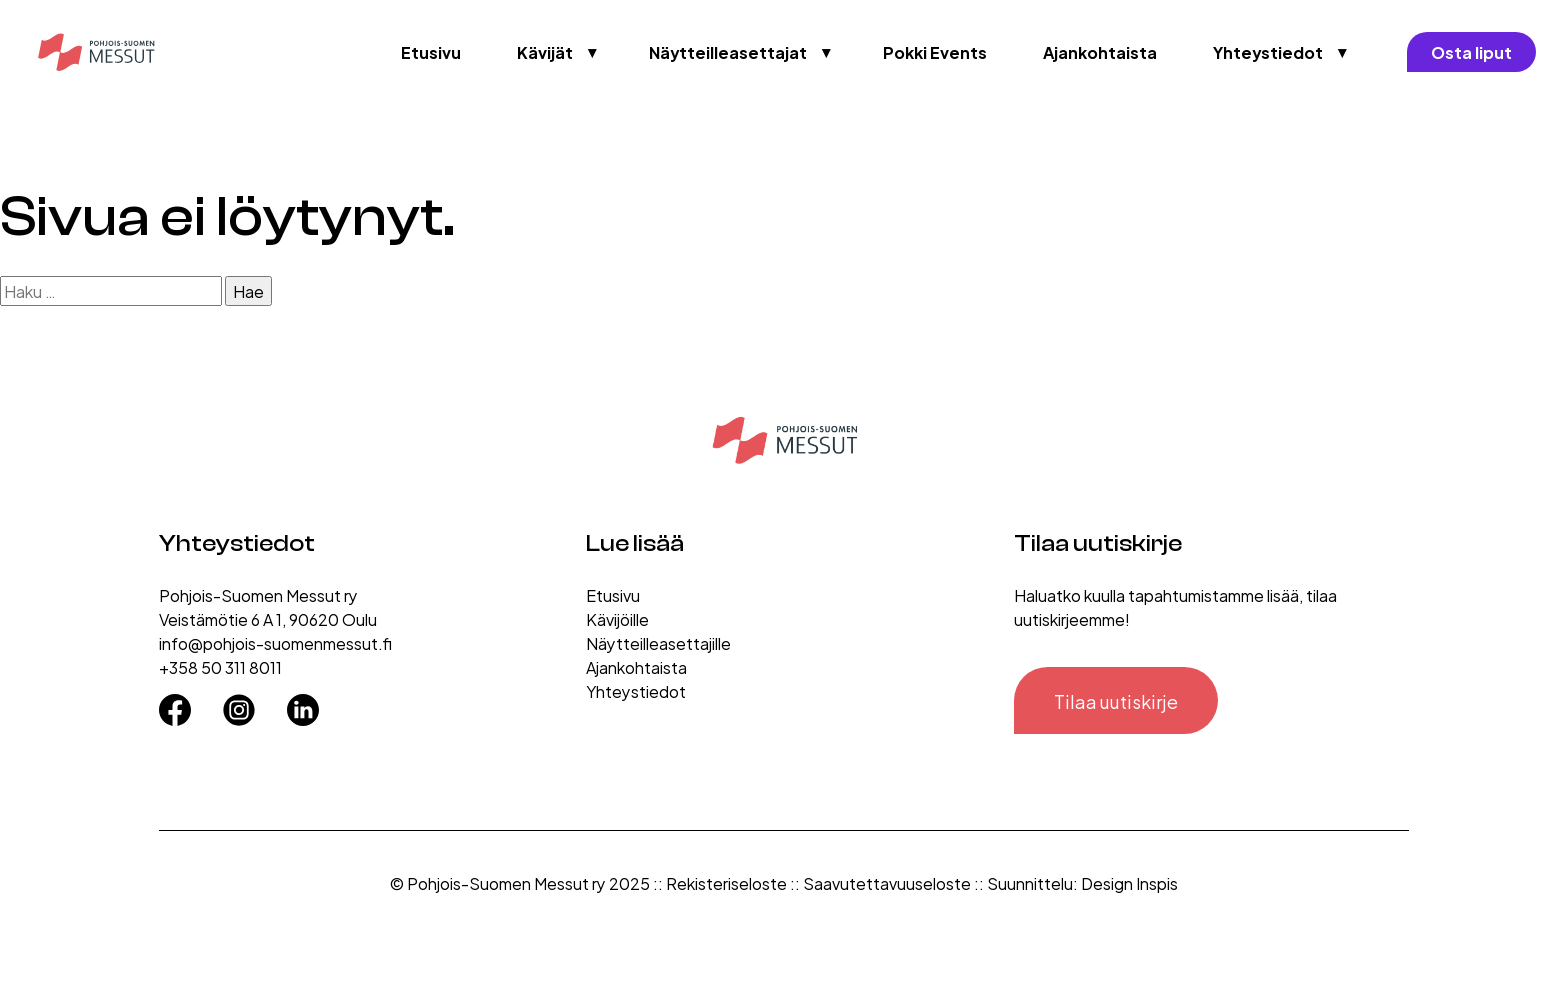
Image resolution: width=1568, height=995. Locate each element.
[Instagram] (239, 703)
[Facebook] (175, 703)
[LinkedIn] (303, 703)
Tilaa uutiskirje (1116, 700)
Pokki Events (935, 51)
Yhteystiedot (1268, 51)
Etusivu (431, 51)
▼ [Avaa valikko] (593, 52)
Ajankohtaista (1100, 51)
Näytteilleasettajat (728, 51)
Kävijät (545, 51)
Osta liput (1471, 51)
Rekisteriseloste (726, 882)
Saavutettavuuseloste (887, 882)
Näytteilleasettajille (658, 642)
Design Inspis (1129, 882)
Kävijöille (617, 618)
